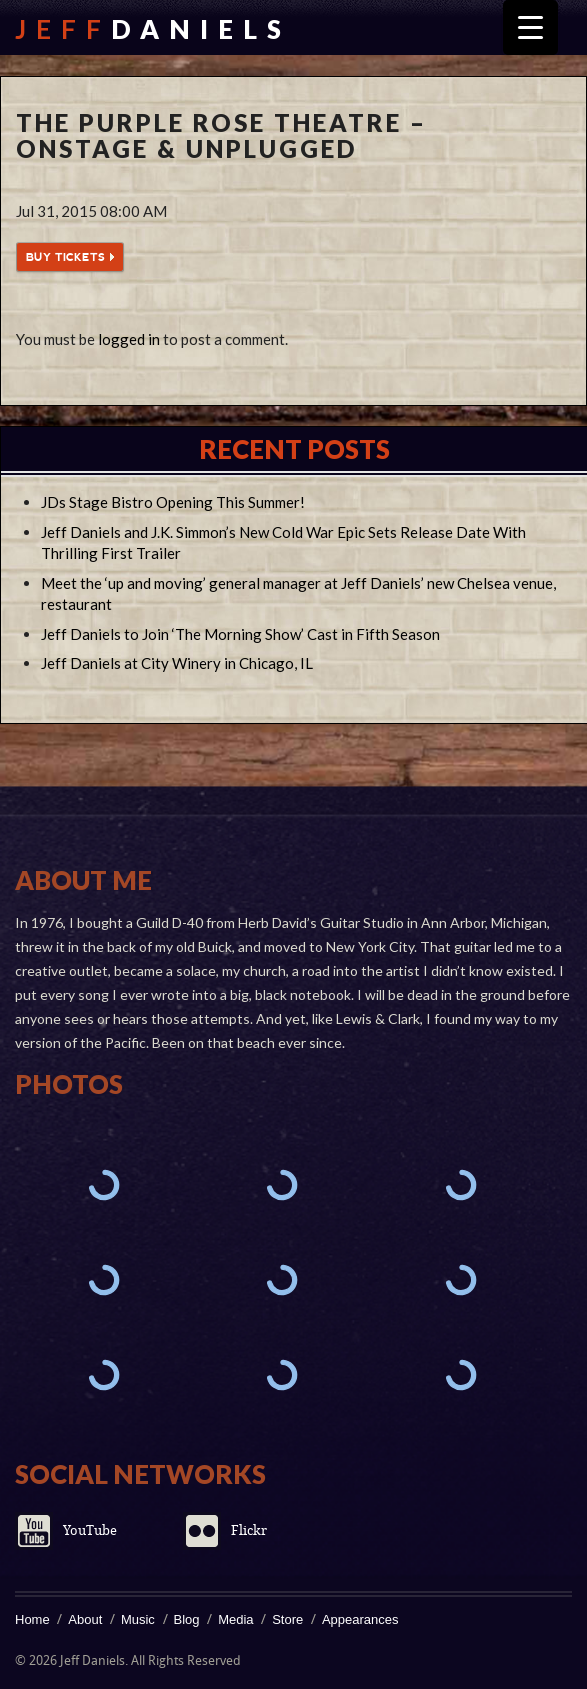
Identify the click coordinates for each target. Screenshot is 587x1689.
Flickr (249, 1530)
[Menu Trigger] (530, 27)
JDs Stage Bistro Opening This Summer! (173, 502)
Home (32, 1619)
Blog (187, 1619)
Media (235, 1619)
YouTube (90, 1530)
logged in (129, 339)
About (85, 1619)
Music (138, 1619)
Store (287, 1619)
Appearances (360, 1619)
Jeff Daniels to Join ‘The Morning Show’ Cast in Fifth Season (240, 634)
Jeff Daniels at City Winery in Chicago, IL (177, 663)
